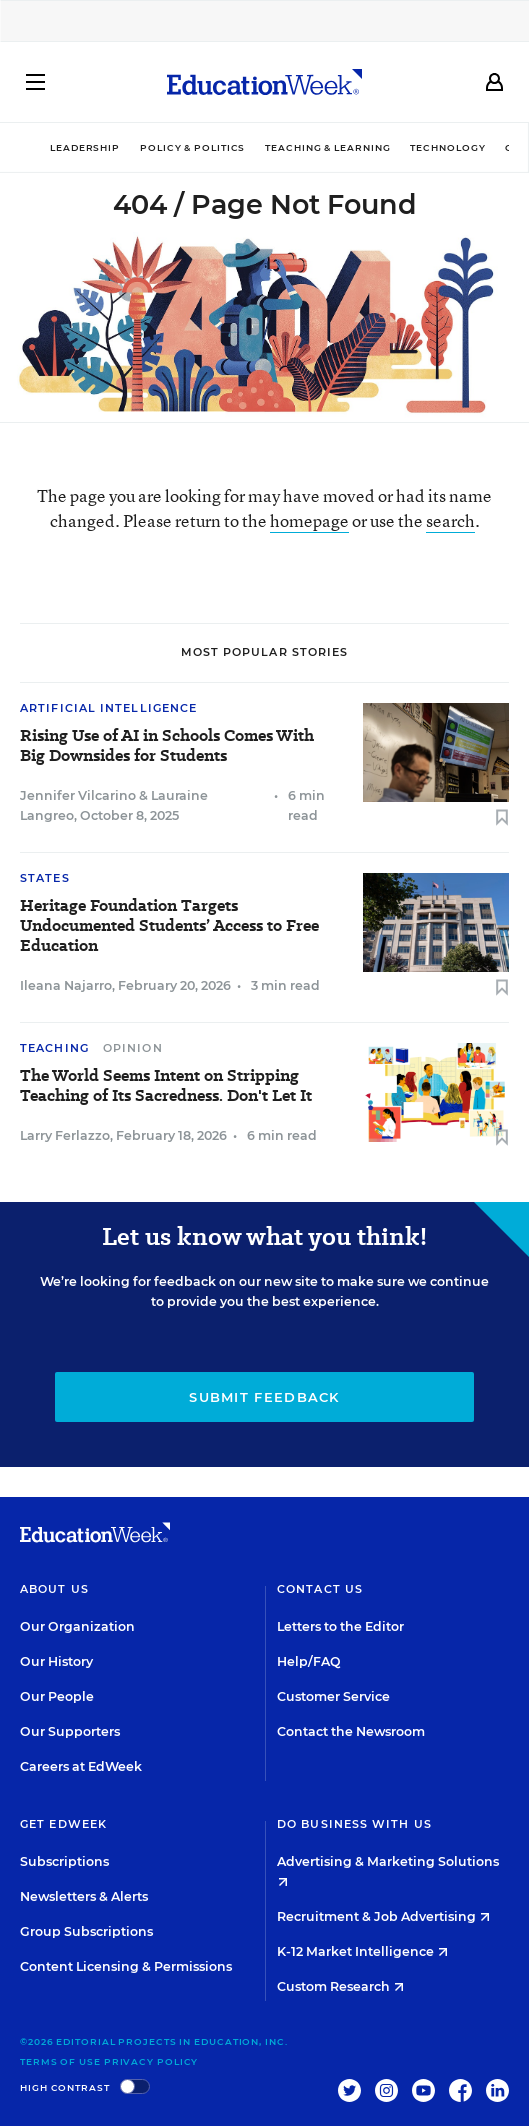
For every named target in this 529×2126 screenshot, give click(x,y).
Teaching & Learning (327, 147)
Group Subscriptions (86, 1931)
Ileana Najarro (66, 985)
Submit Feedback (264, 1397)
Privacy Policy (151, 2061)
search (450, 520)
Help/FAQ (309, 1661)
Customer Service (333, 1696)
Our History (56, 1661)
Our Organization (77, 1626)
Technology (447, 147)
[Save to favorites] (502, 818)
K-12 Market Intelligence (362, 1951)
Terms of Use (60, 2061)
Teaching (54, 1048)
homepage (309, 520)
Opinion (133, 1048)
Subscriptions (64, 1861)
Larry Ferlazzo (65, 1135)
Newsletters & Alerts (84, 1896)
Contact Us (320, 1589)
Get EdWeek (63, 1824)
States (45, 878)
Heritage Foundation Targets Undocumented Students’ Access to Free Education (169, 926)
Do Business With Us (354, 1824)
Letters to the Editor (340, 1626)
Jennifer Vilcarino (78, 795)
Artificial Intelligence (108, 708)
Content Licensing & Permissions (126, 1966)
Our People (57, 1696)
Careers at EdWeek (81, 1766)
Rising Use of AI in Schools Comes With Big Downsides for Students (167, 746)
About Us (54, 1589)
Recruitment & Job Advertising (383, 1916)
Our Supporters (70, 1731)
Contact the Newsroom (351, 1731)
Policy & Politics (192, 147)
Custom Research (340, 1986)
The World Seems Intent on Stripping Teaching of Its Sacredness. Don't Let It (166, 1086)
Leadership (85, 147)
